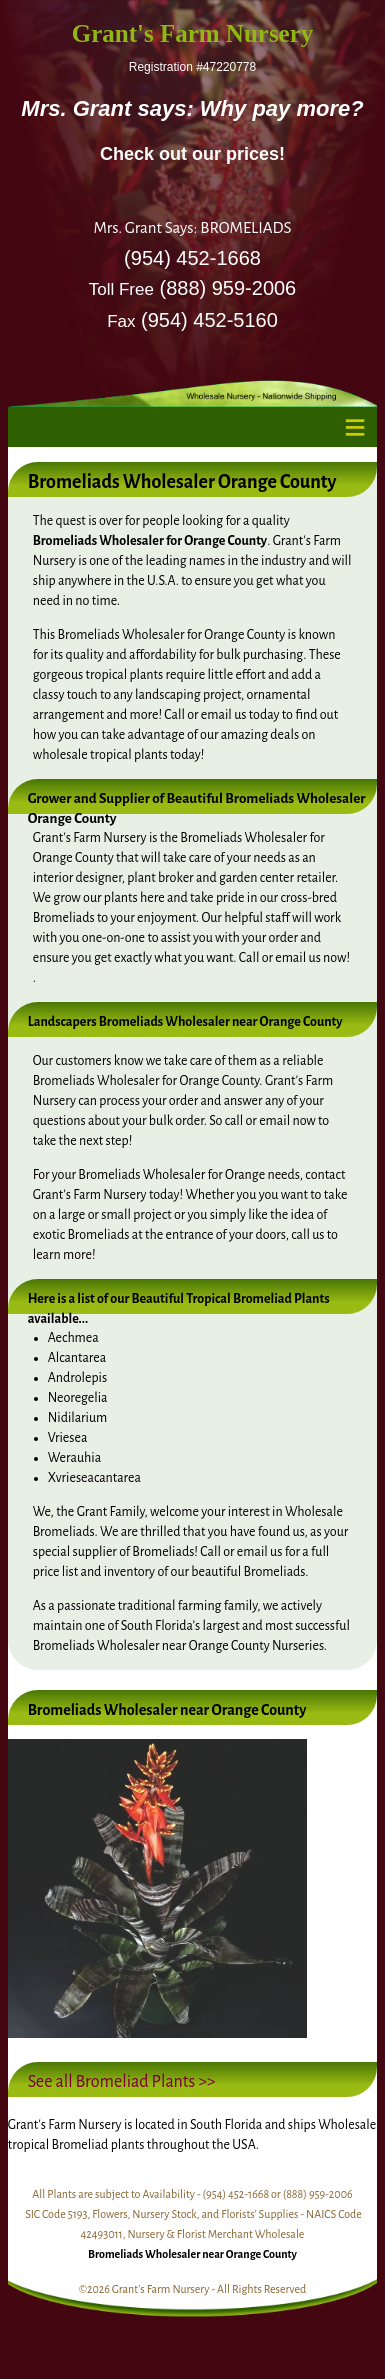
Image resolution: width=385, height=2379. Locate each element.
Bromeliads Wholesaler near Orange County (192, 2254)
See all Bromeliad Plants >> (122, 2082)
